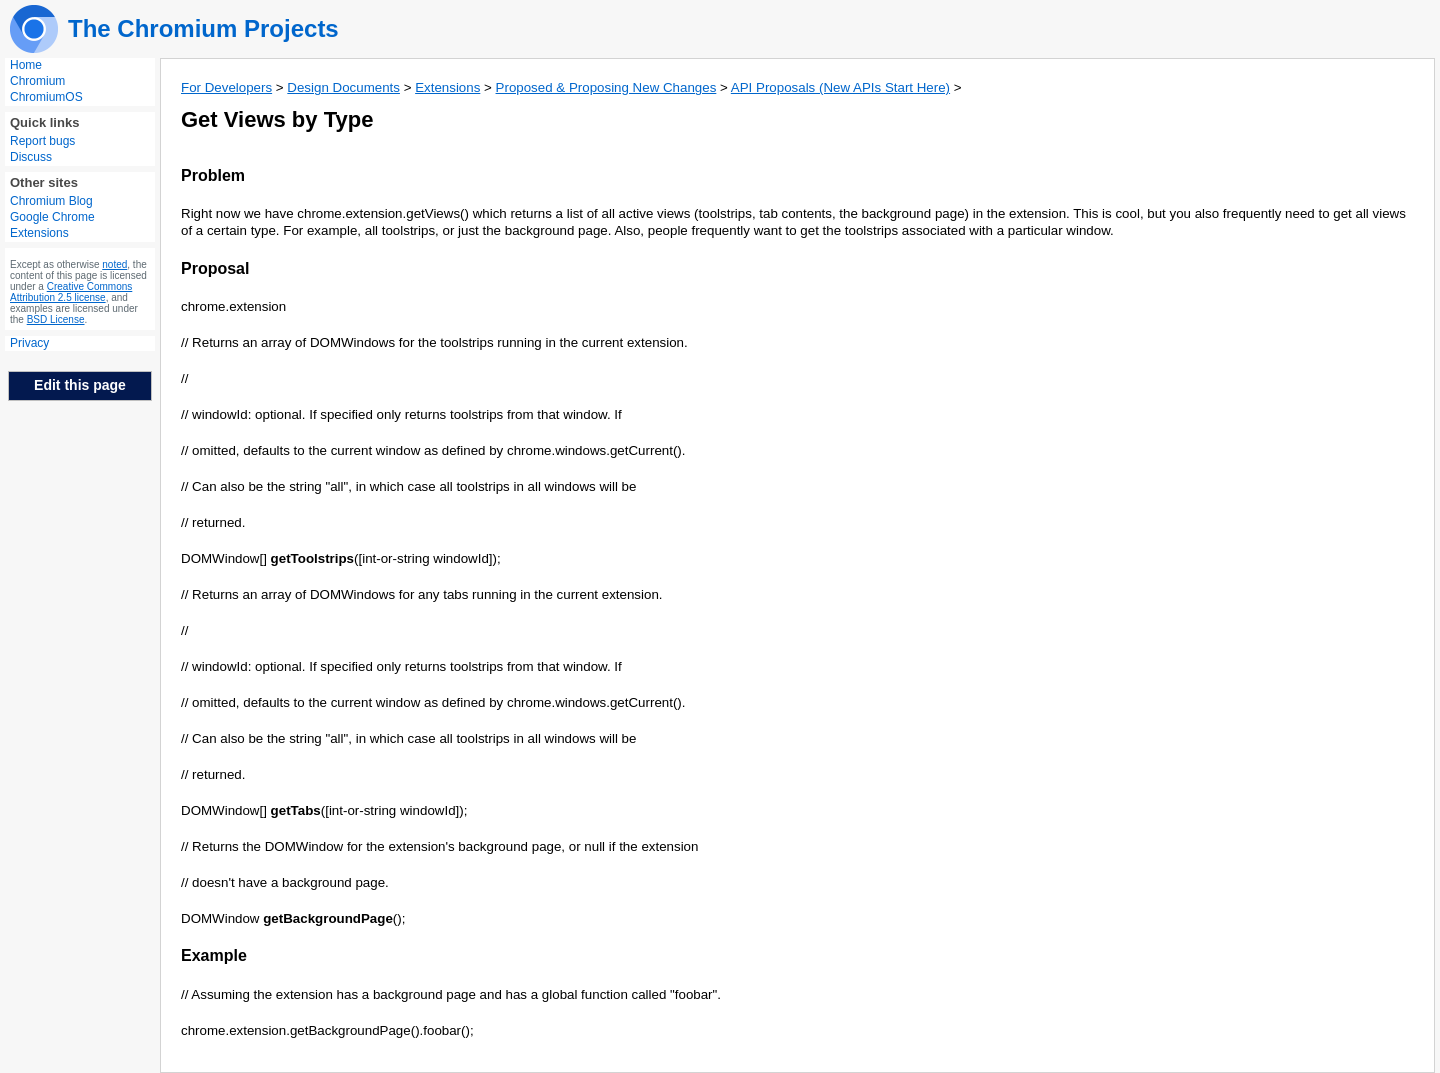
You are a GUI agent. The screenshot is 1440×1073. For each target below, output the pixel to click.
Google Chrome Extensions (52, 225)
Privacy (29, 343)
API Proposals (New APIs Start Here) (840, 87)
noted (114, 264)
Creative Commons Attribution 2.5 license (71, 292)
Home (26, 65)
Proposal (215, 268)
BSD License (56, 319)
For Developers (226, 87)
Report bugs (42, 141)
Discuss (31, 157)
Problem (213, 175)
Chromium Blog (51, 201)
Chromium (37, 81)
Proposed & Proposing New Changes (606, 87)
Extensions (447, 87)
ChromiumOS (46, 97)
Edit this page (80, 385)
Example (214, 955)
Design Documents (343, 87)
